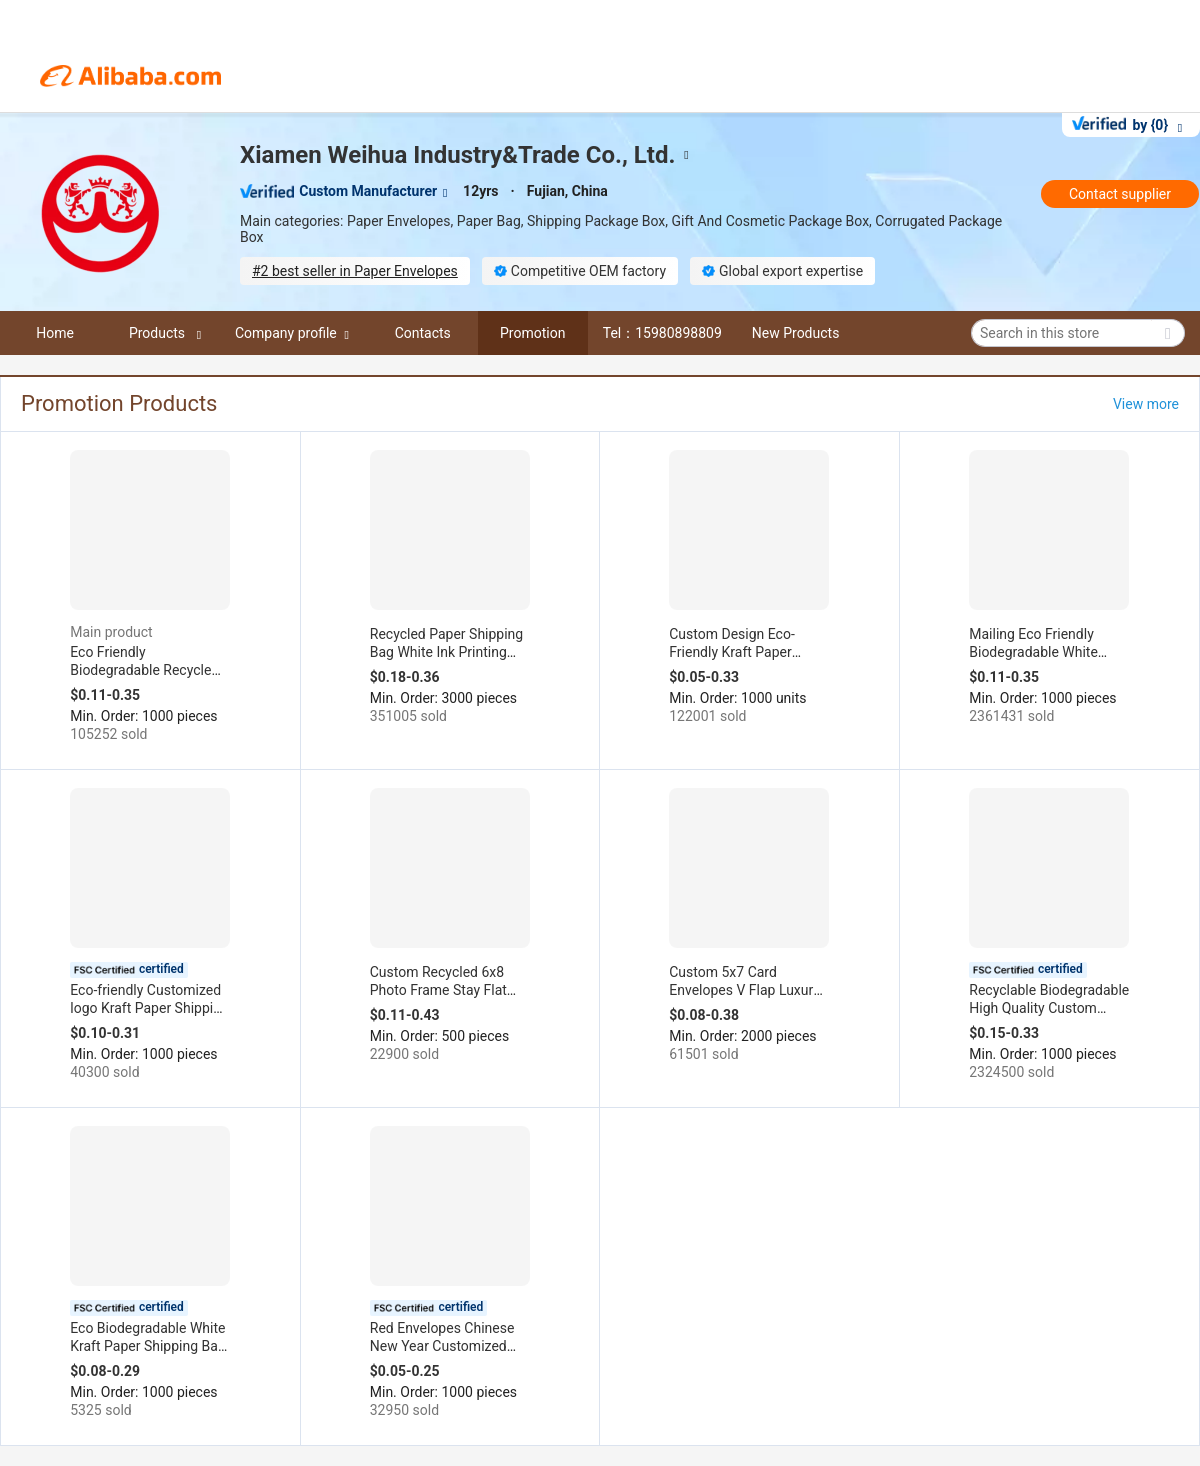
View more (1146, 404)
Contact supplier (1120, 194)
